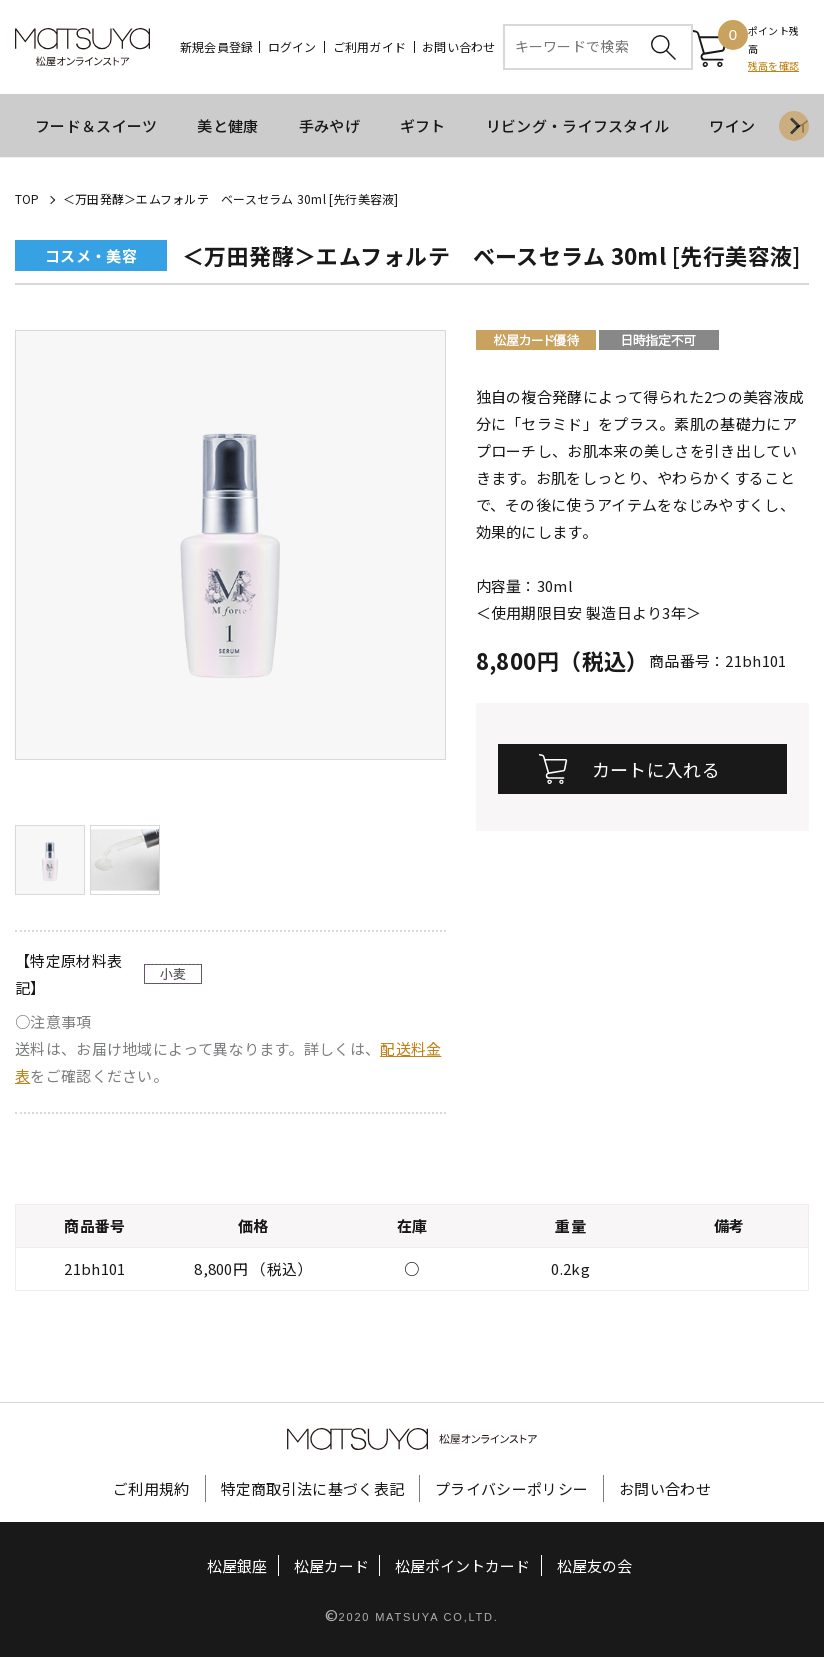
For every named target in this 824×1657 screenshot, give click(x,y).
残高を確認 (773, 65)
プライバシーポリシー (511, 1487)
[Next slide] (794, 126)
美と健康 (227, 125)
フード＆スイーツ (96, 125)
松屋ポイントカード (462, 1564)
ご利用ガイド (369, 47)
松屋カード (331, 1564)
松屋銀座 (237, 1564)
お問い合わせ (458, 47)
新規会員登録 (216, 47)
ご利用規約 (151, 1487)
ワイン (732, 125)
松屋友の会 (594, 1564)
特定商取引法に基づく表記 (313, 1487)
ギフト (423, 125)
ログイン (292, 47)
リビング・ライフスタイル (578, 125)
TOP (27, 198)
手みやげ (329, 125)
